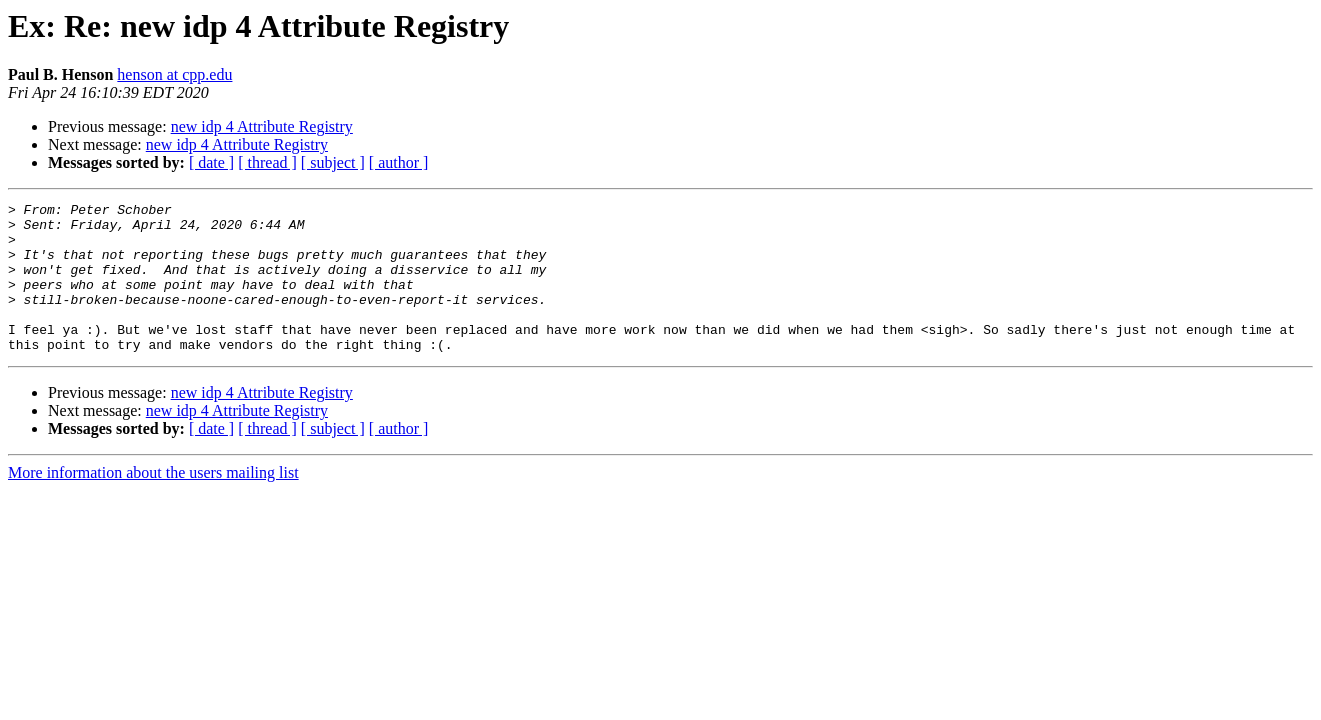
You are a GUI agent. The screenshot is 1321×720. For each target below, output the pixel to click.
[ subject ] (333, 162)
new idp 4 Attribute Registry (262, 126)
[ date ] (211, 162)
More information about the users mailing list (153, 502)
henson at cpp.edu (174, 74)
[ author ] (399, 162)
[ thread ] (267, 162)
